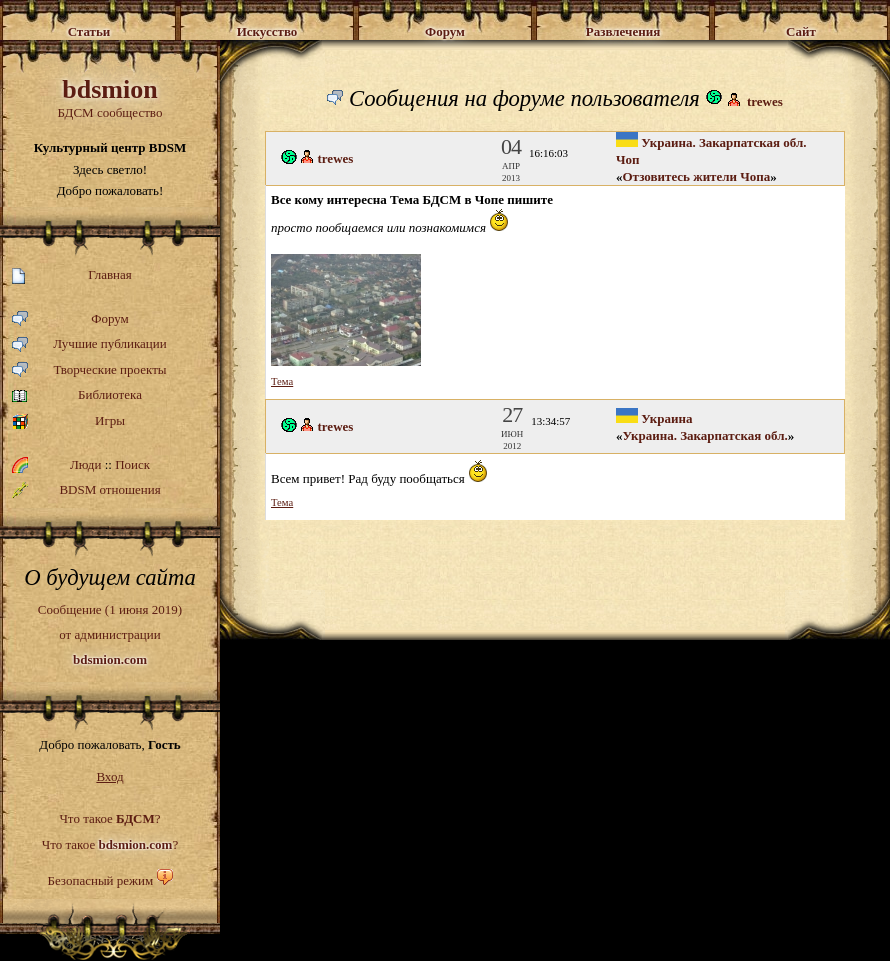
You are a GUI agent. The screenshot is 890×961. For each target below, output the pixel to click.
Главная (72, 275)
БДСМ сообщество (110, 97)
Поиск (132, 464)
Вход (109, 776)
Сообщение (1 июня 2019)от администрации (110, 634)
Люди (85, 464)
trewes (765, 101)
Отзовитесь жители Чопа (697, 176)
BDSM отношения (86, 490)
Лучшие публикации (89, 344)
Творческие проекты (89, 370)
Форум (70, 319)
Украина (654, 418)
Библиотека (77, 395)
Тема (282, 381)
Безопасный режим (100, 880)
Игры (68, 421)
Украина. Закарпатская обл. (705, 435)
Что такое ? (109, 818)
